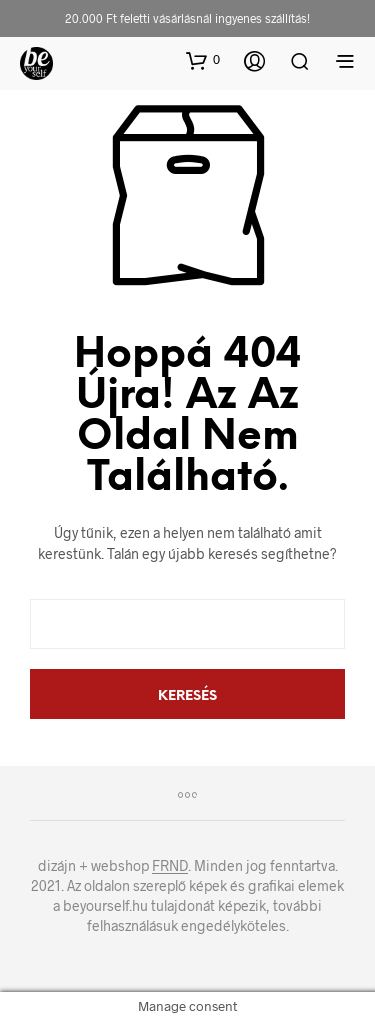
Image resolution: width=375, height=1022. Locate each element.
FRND (170, 866)
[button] (203, 60)
